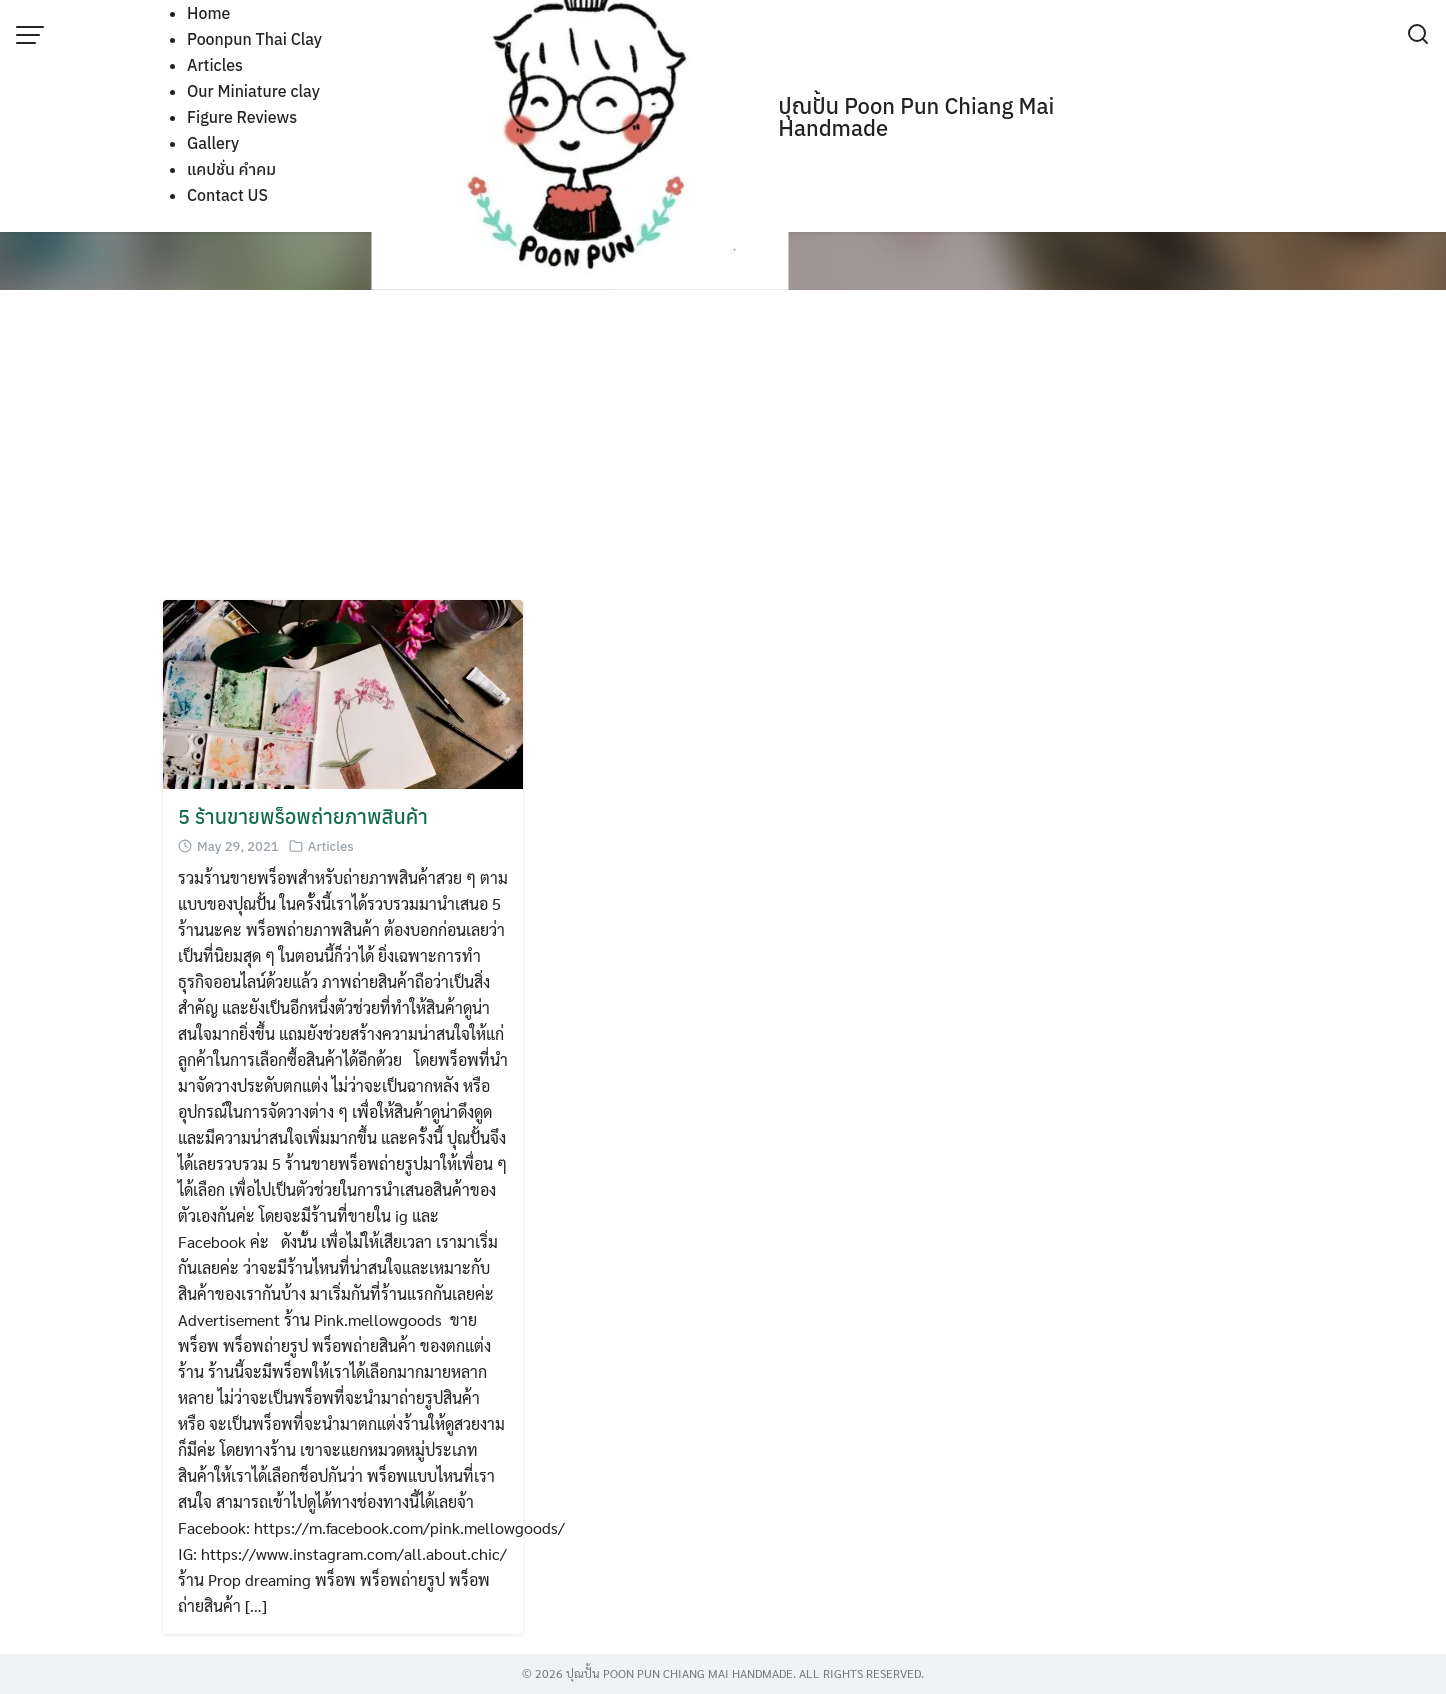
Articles (215, 65)
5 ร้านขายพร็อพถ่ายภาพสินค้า (303, 816)
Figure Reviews (242, 117)
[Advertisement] (723, 450)
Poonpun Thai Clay (254, 39)
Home (208, 13)
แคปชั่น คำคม (231, 169)
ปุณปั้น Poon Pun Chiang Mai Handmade (916, 116)
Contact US (227, 195)
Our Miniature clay (253, 91)
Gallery (213, 143)
